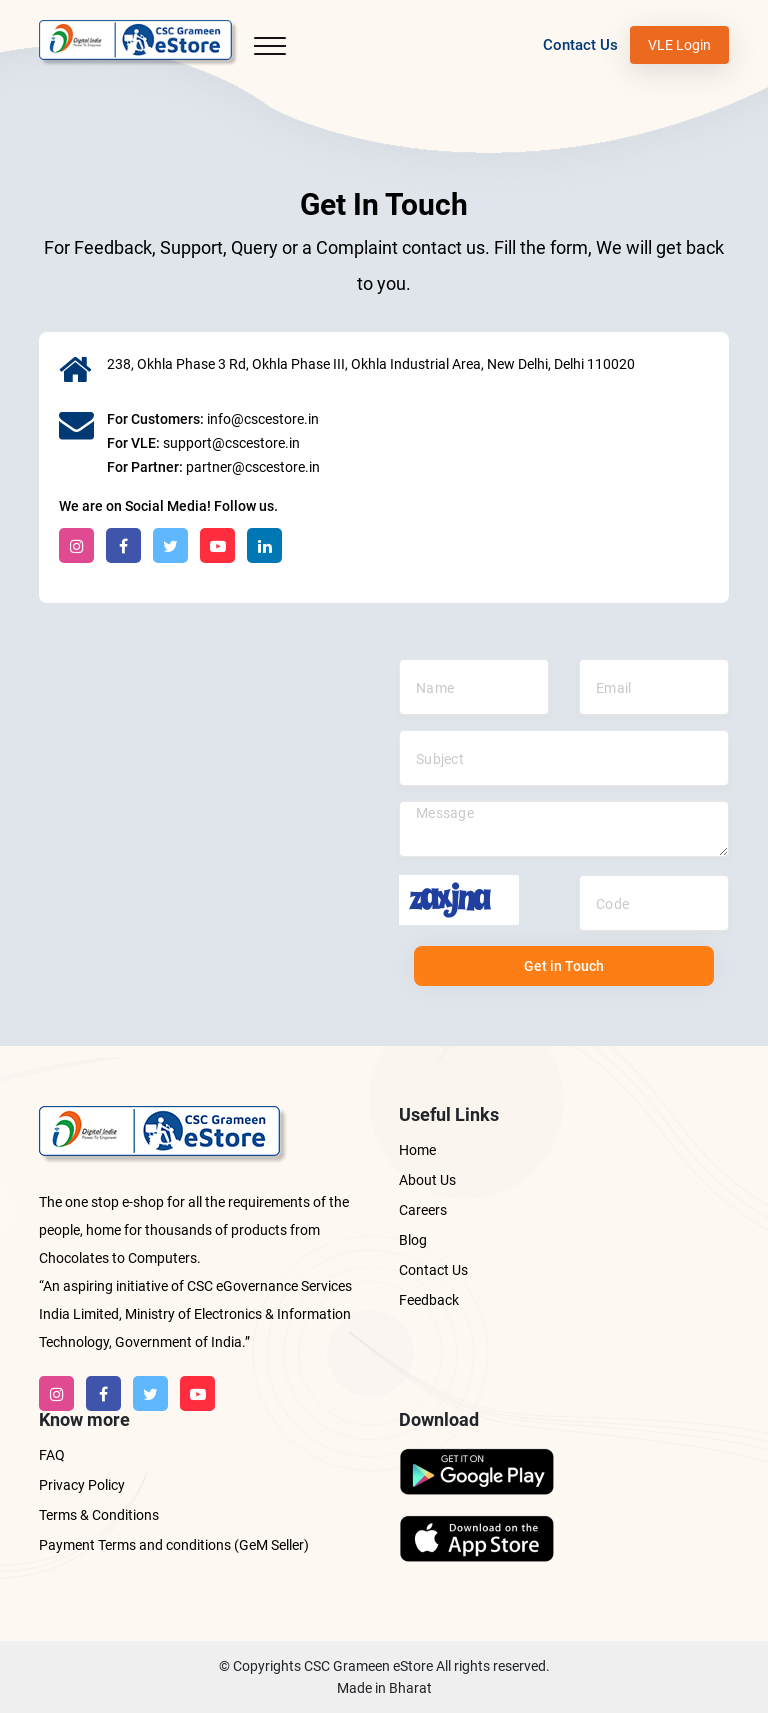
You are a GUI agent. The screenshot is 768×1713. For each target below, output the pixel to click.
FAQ (52, 1455)
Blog (413, 1240)
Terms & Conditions (99, 1515)
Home (417, 1150)
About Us (427, 1180)
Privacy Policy (82, 1485)
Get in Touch (564, 966)
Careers (423, 1210)
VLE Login (679, 45)
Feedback (429, 1300)
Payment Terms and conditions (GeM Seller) (174, 1545)
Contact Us (580, 45)
